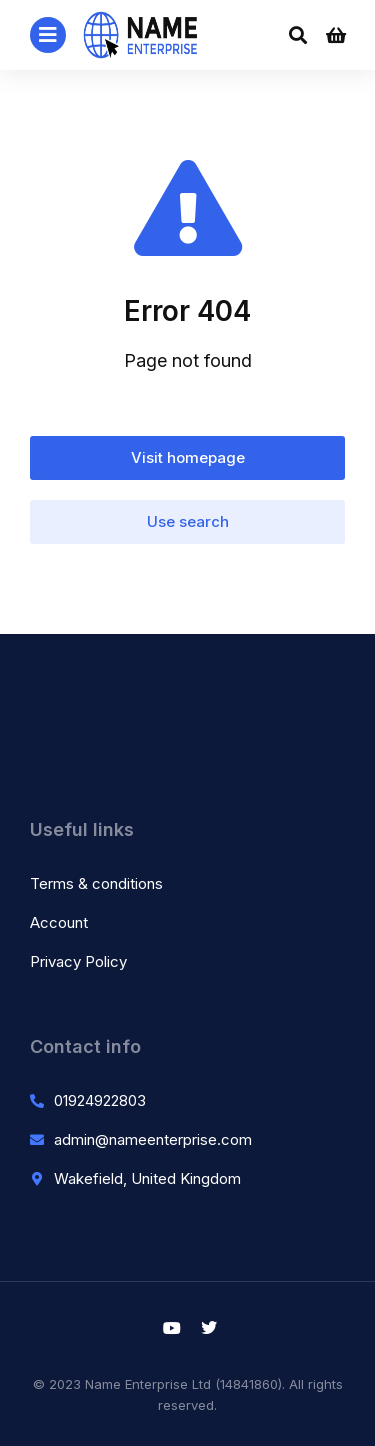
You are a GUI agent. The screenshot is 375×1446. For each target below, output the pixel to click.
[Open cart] (336, 35)
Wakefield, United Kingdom (147, 1178)
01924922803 (100, 1100)
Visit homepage (188, 457)
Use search (188, 521)
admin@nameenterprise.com (153, 1139)
